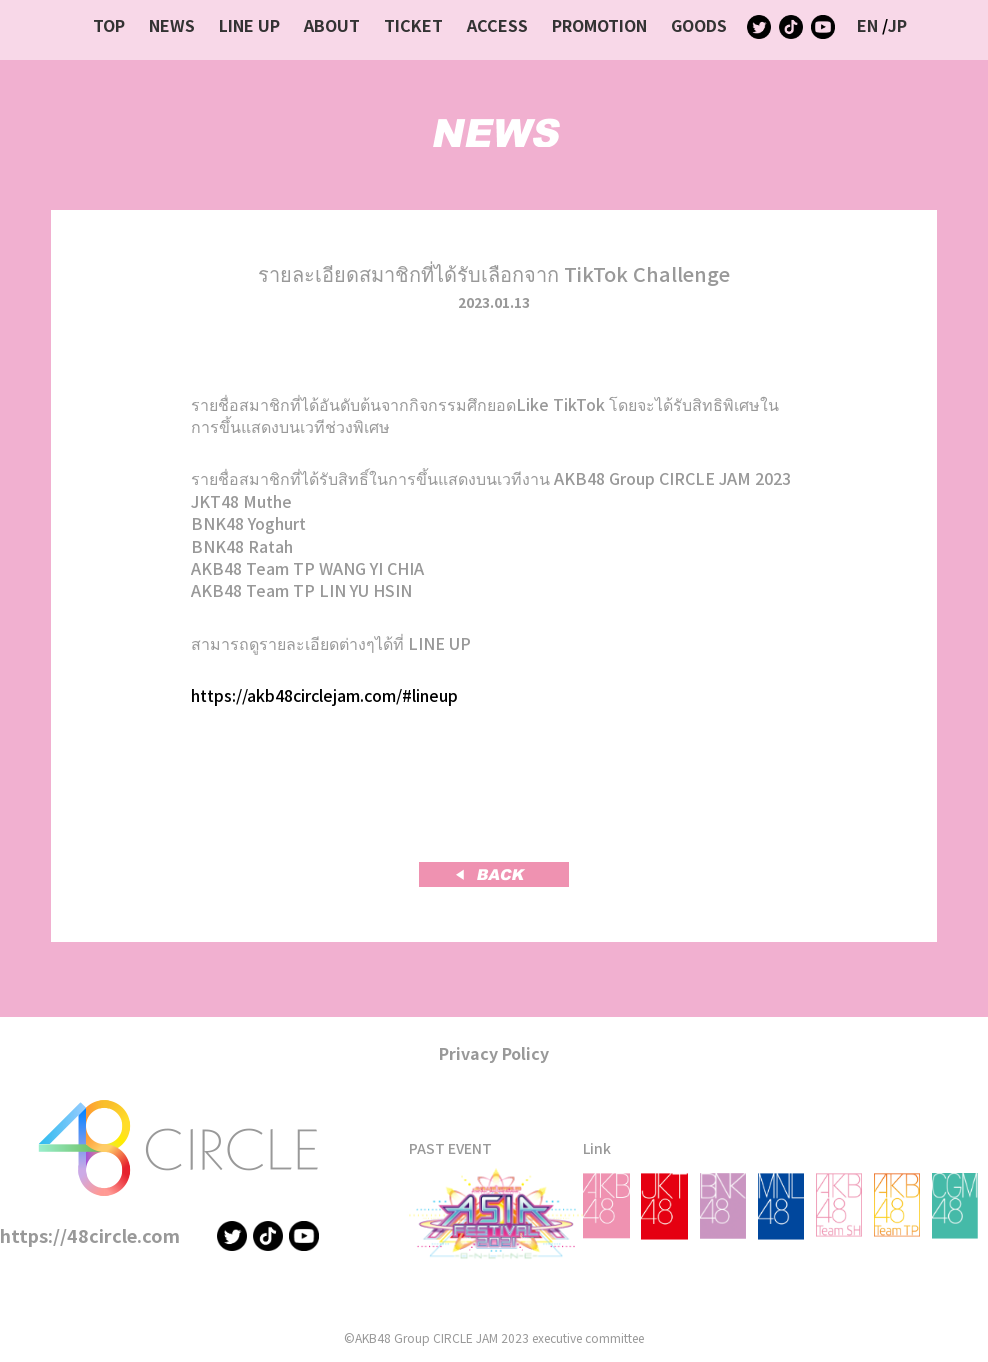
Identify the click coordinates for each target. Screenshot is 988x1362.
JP (897, 25)
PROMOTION (599, 25)
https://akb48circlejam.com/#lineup (324, 695)
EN (867, 25)
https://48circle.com (90, 1235)
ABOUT (332, 25)
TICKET (413, 25)
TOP (109, 25)
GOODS (699, 25)
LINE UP (249, 25)
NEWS (172, 25)
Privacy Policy (494, 1053)
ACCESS (497, 25)
